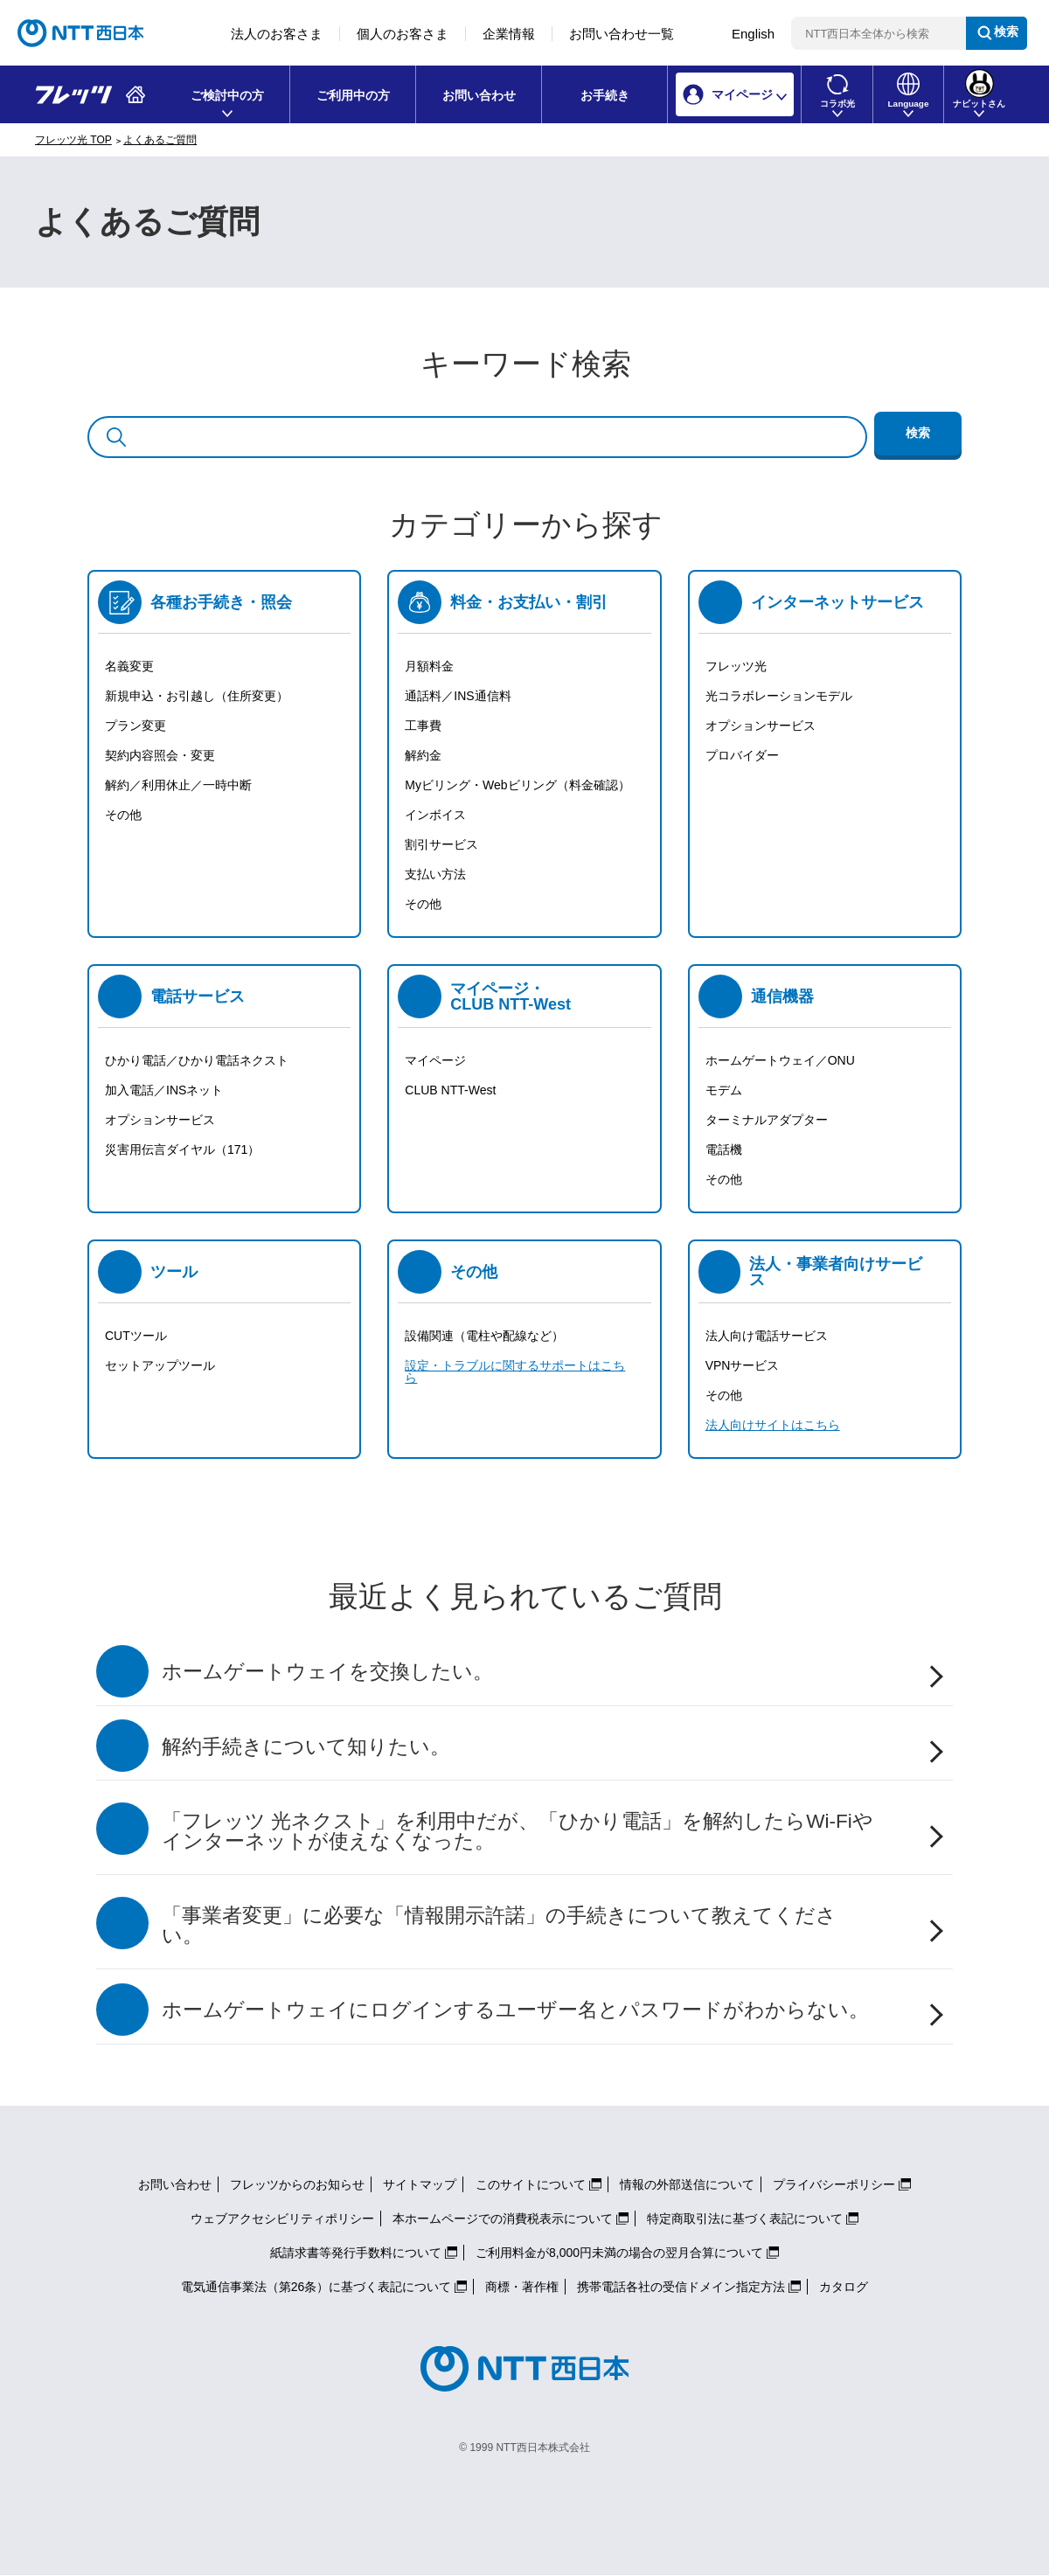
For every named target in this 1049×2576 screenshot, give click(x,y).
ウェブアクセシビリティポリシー (282, 2218)
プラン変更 (135, 726)
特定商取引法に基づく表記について (745, 2218)
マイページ (435, 1060)
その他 (123, 815)
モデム (723, 1090)
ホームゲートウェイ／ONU (780, 1060)
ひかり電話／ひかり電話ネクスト (196, 1060)
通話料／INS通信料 (458, 696)
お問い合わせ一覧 (621, 33)
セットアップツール (160, 1365)
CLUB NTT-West (450, 1090)
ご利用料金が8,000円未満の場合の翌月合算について (619, 2253)
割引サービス (441, 844)
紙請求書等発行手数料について (355, 2253)
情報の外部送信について (687, 2184)
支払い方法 (435, 874)
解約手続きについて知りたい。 (306, 1747)
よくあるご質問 (160, 140)
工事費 (423, 726)
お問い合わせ (479, 95)
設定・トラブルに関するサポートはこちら (515, 1371)
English (753, 33)
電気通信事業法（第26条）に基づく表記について (316, 2287)
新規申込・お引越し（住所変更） (196, 696)
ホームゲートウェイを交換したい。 (327, 1672)
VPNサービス (742, 1365)
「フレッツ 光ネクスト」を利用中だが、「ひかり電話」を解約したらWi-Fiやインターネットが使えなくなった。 (517, 1831)
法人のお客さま (277, 33)
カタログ (843, 2287)
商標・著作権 (522, 2287)
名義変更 (129, 666)
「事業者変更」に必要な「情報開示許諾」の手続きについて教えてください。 (499, 1926)
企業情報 (509, 33)
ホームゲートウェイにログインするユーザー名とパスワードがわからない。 (515, 2010)
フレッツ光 (736, 666)
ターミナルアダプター (766, 1120)
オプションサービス (760, 726)
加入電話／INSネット (164, 1090)
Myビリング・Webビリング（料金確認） (517, 785)
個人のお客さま (402, 33)
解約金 (423, 755)
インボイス (435, 815)
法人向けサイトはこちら (772, 1425)
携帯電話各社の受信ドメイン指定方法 (681, 2287)
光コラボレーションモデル (778, 696)
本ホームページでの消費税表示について (503, 2218)
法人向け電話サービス (766, 1336)
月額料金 (429, 666)
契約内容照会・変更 (160, 755)
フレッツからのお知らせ (297, 2184)
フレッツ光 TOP (73, 140)
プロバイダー (742, 755)
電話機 (723, 1149)
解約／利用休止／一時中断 (178, 785)
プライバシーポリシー (834, 2184)
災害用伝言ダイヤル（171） (182, 1149)
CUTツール (136, 1336)
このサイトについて (531, 2184)
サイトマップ (419, 2184)
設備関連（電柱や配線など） (484, 1336)
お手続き (604, 95)
